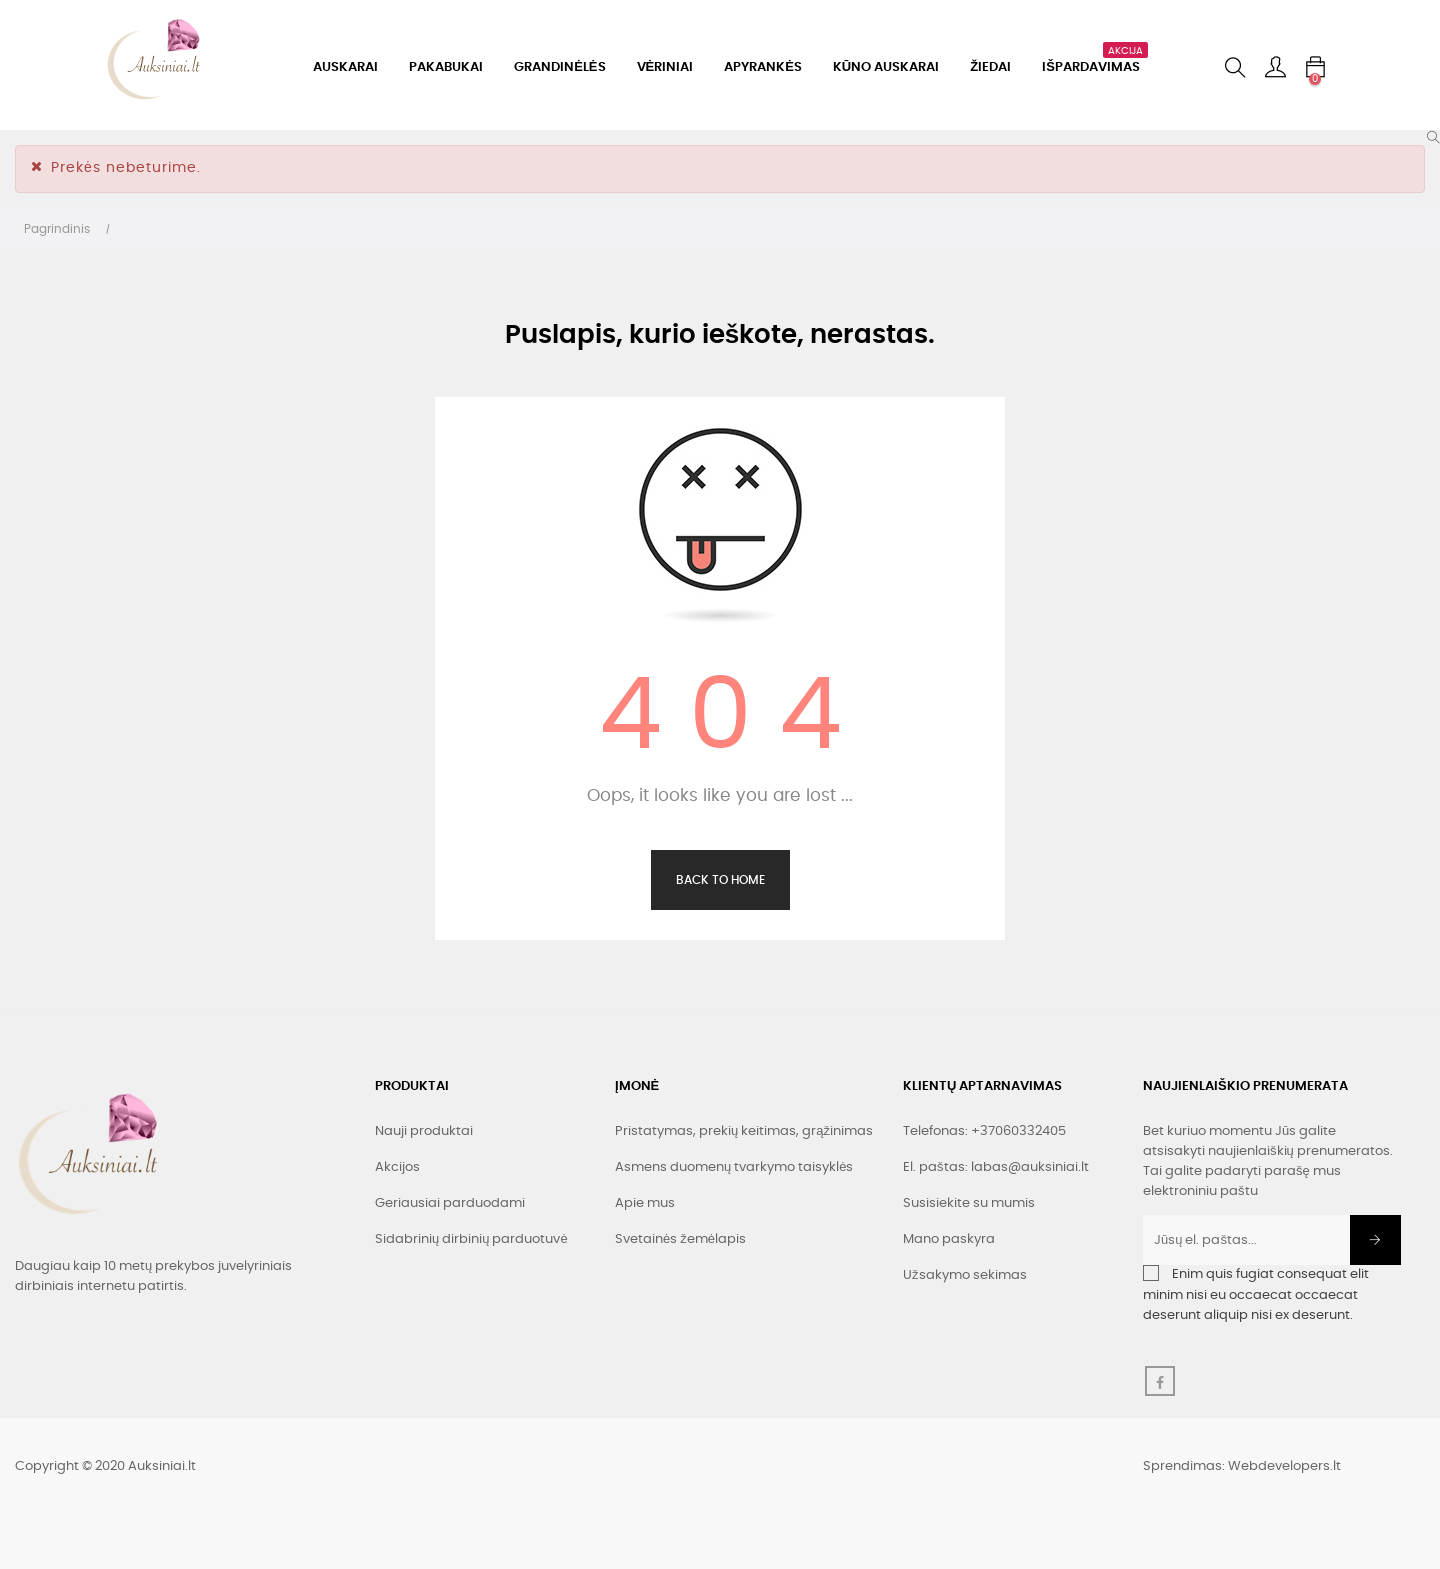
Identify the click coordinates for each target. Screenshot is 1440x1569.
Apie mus (645, 1203)
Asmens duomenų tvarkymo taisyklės (734, 1167)
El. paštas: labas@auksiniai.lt (996, 1167)
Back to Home (720, 880)
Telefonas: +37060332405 (984, 1131)
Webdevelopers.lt (1284, 1466)
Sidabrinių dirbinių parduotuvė (471, 1239)
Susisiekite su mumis (969, 1203)
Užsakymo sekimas (965, 1275)
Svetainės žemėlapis (680, 1239)
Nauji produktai (424, 1131)
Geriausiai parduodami (450, 1203)
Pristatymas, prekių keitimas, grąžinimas (744, 1131)
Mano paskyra (949, 1239)
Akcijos (397, 1167)
